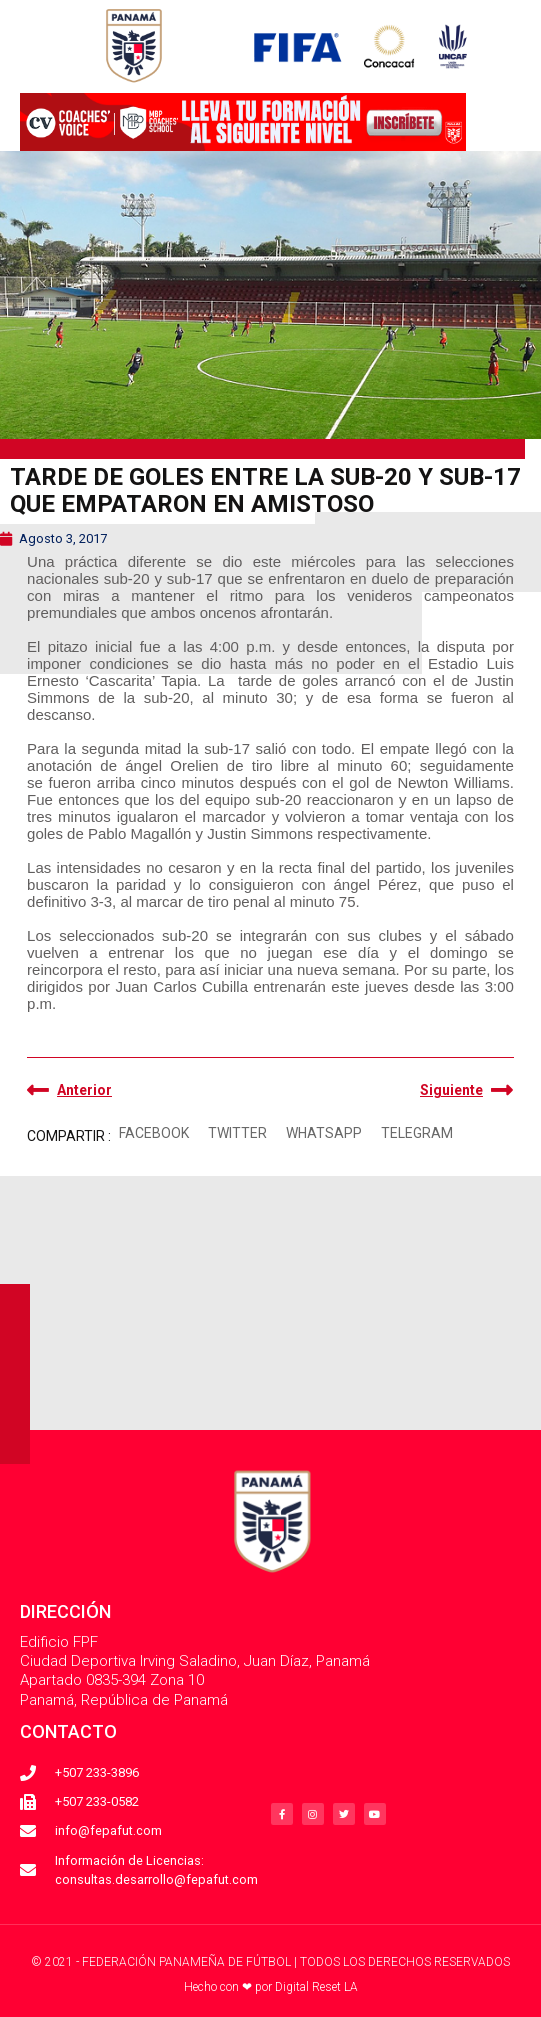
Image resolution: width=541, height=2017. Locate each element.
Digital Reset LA (316, 1987)
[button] (153, 1134)
